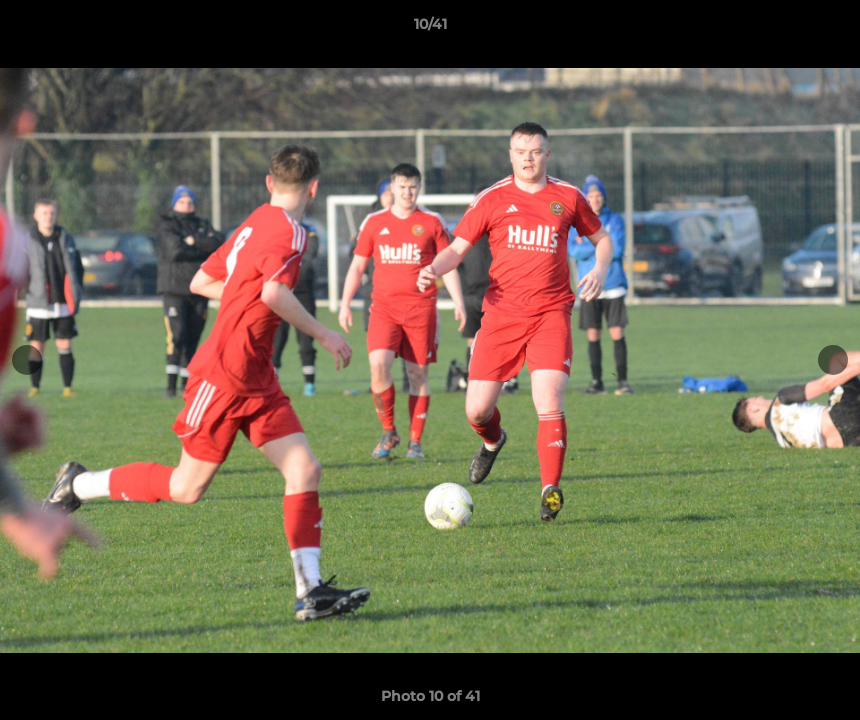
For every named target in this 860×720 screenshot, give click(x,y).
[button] (824, 29)
